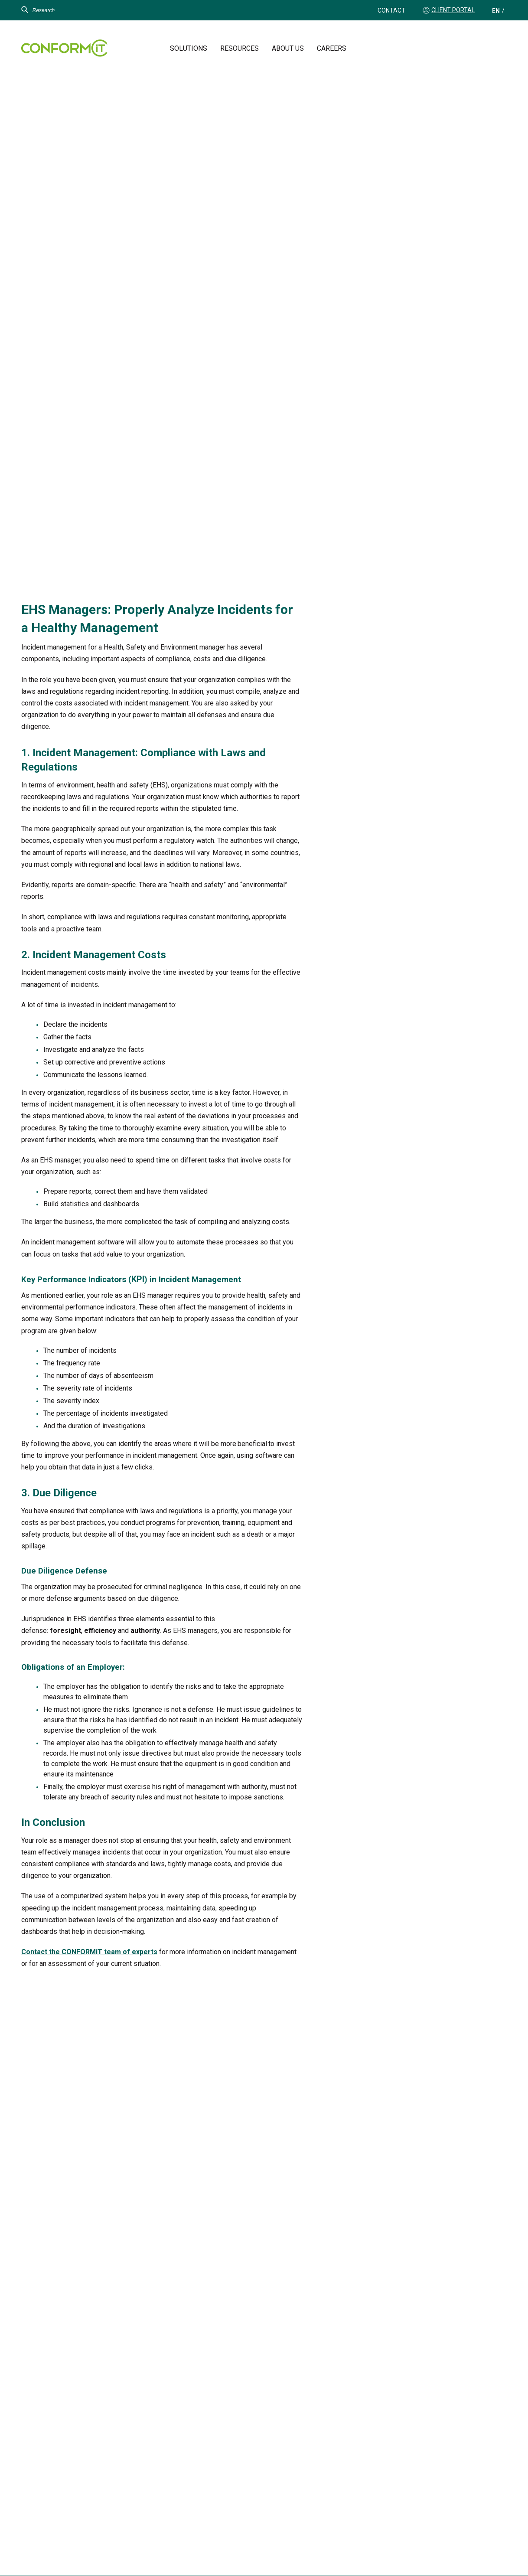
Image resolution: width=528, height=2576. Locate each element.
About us (288, 48)
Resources (239, 48)
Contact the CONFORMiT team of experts (89, 1952)
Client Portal (453, 10)
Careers (331, 48)
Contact (391, 10)
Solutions (188, 48)
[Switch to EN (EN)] (496, 10)
